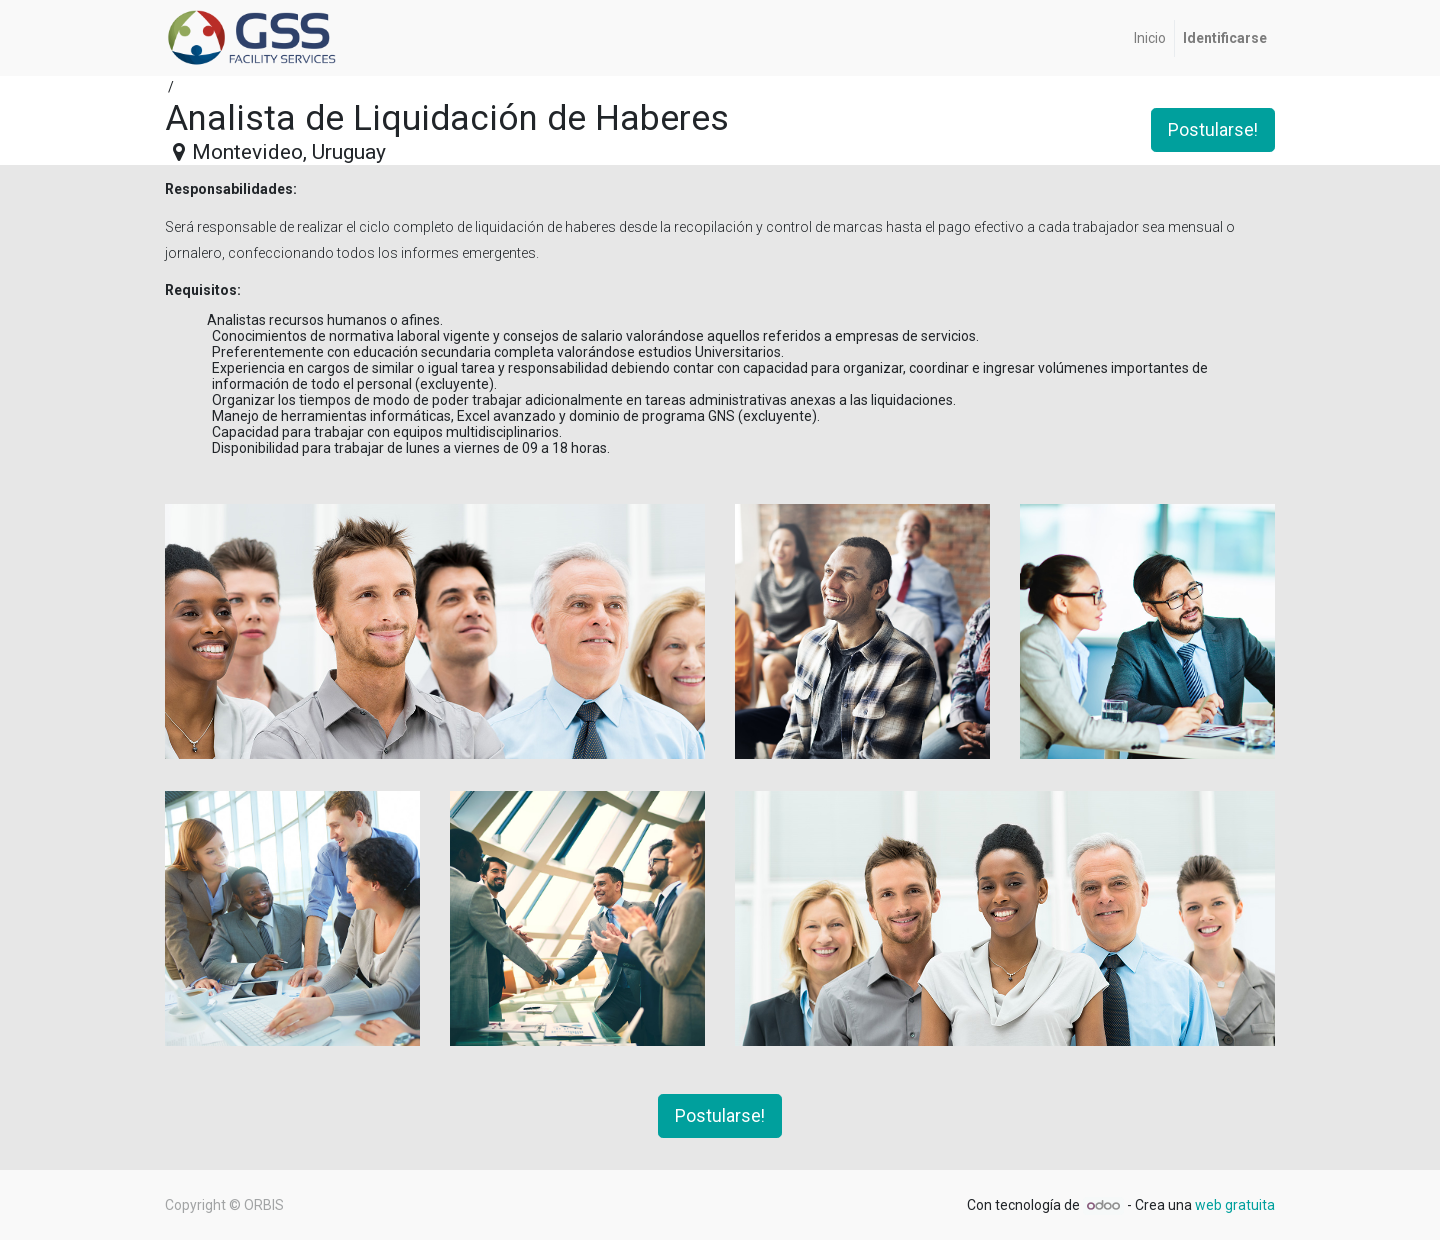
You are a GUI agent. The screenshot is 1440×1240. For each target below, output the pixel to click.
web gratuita (1235, 1205)
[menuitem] (1150, 38)
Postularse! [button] (1213, 130)
